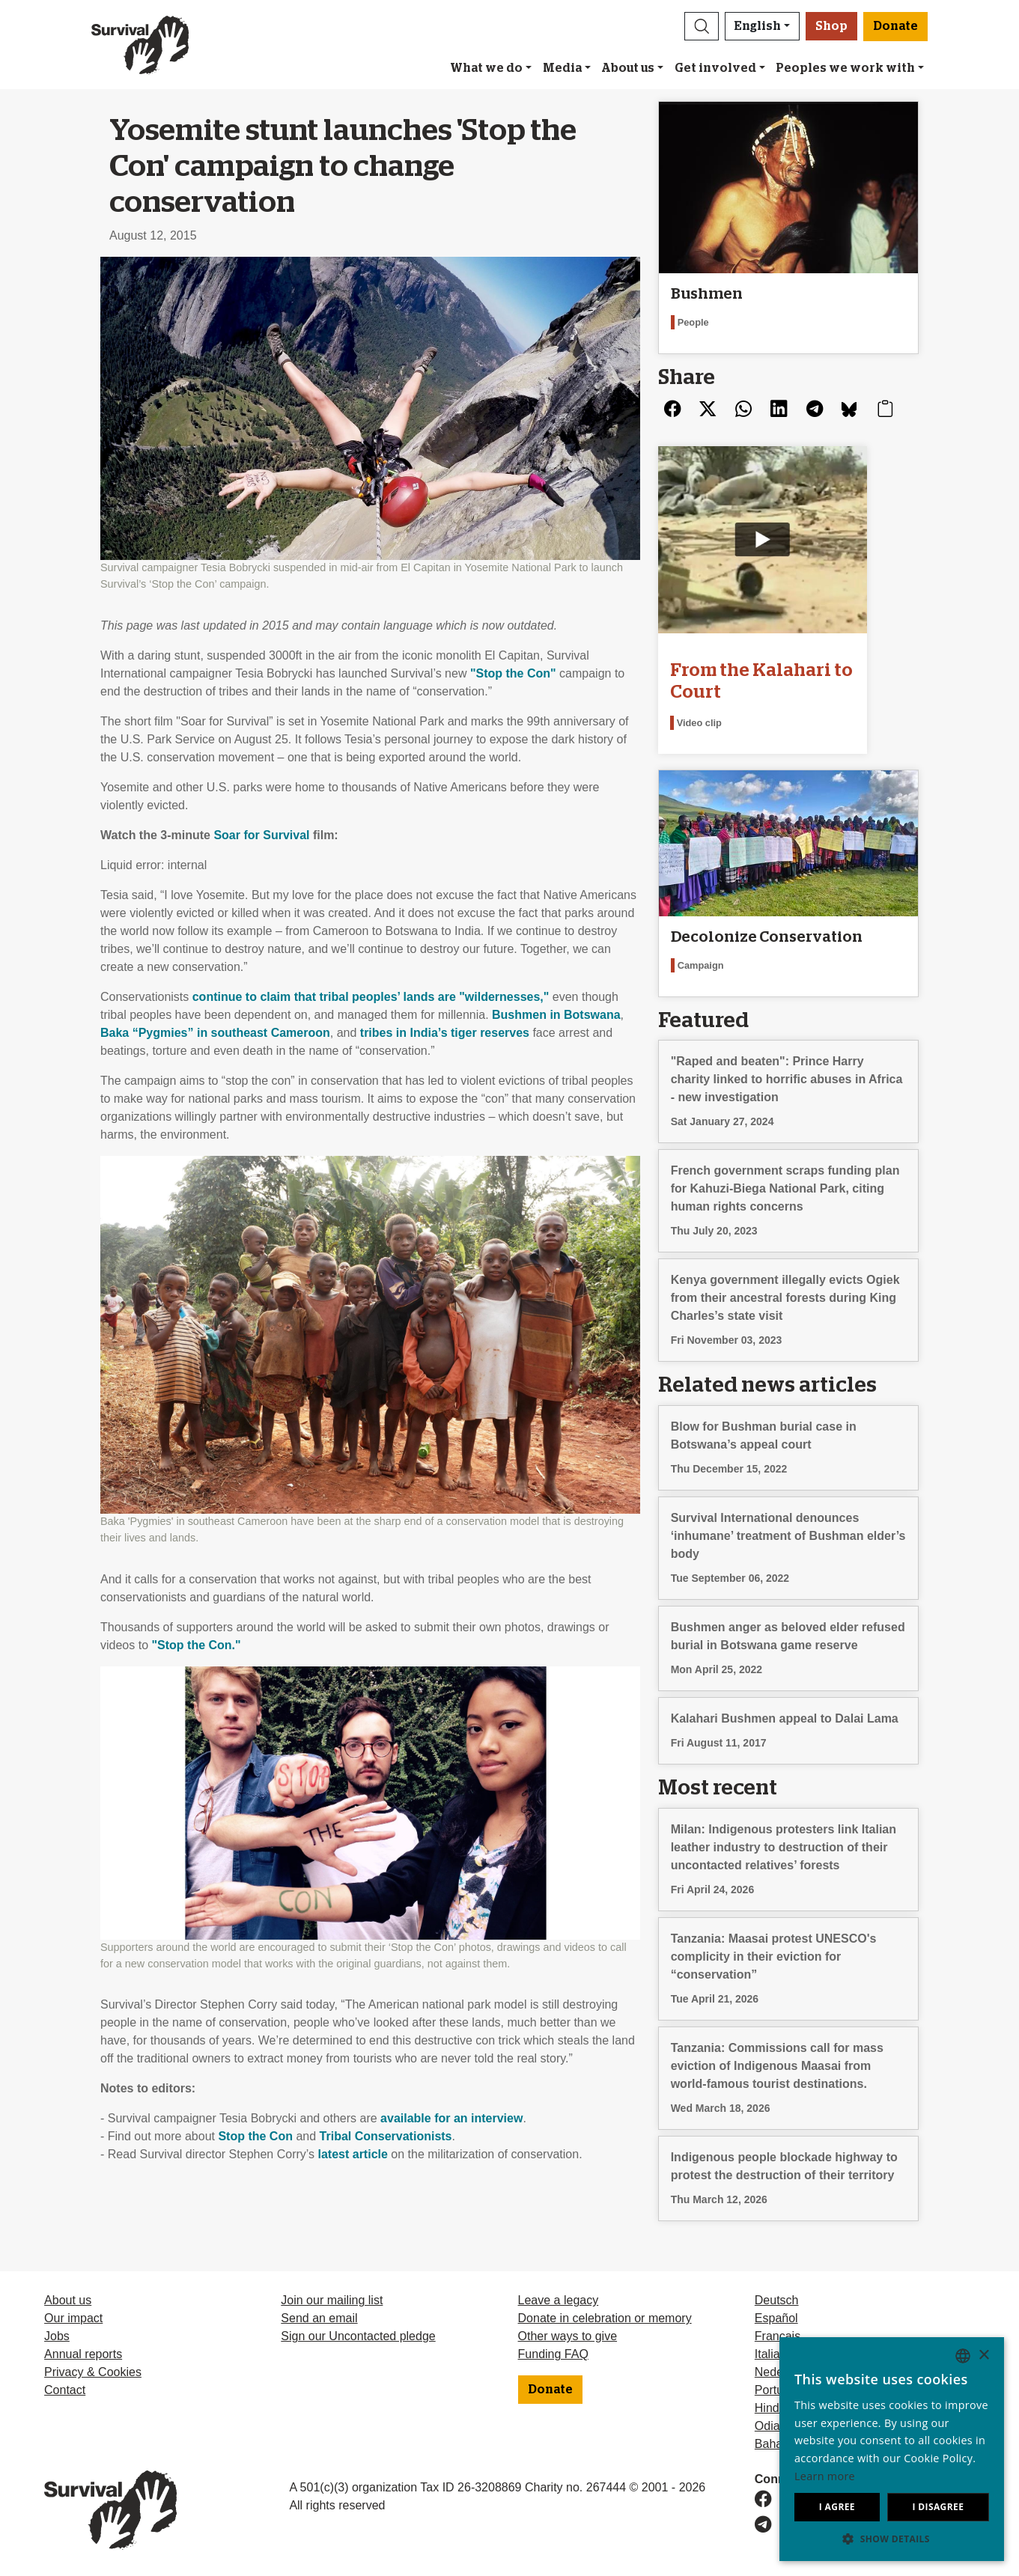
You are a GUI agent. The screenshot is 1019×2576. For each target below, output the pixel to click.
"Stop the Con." (195, 1645)
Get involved (715, 68)
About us (627, 68)
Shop (831, 26)
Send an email (319, 2318)
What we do (486, 68)
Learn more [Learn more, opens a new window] (824, 2476)
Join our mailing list (332, 2300)
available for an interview (451, 2118)
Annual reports (83, 2354)
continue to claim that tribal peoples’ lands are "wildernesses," (371, 996)
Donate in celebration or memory (605, 2318)
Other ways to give (568, 2336)
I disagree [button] (938, 2506)
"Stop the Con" (513, 673)
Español (776, 2318)
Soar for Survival (261, 835)
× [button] (983, 2355)
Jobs (57, 2336)
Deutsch (777, 2300)
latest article (353, 2154)
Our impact (73, 2318)
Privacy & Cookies (93, 2372)
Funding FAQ (553, 2354)
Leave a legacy (558, 2300)
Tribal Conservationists (386, 2136)
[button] (701, 26)
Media (562, 68)
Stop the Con (255, 2136)
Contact (64, 2390)
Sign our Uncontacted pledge (358, 2336)
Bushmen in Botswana (556, 1014)
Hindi (768, 2408)
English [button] (757, 26)
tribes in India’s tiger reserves (444, 1032)
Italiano (774, 2354)
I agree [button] (837, 2506)
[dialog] (891, 2449)
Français (777, 2336)
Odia (767, 2426)
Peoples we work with (845, 68)
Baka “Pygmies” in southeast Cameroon (215, 1032)
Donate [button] (895, 26)
